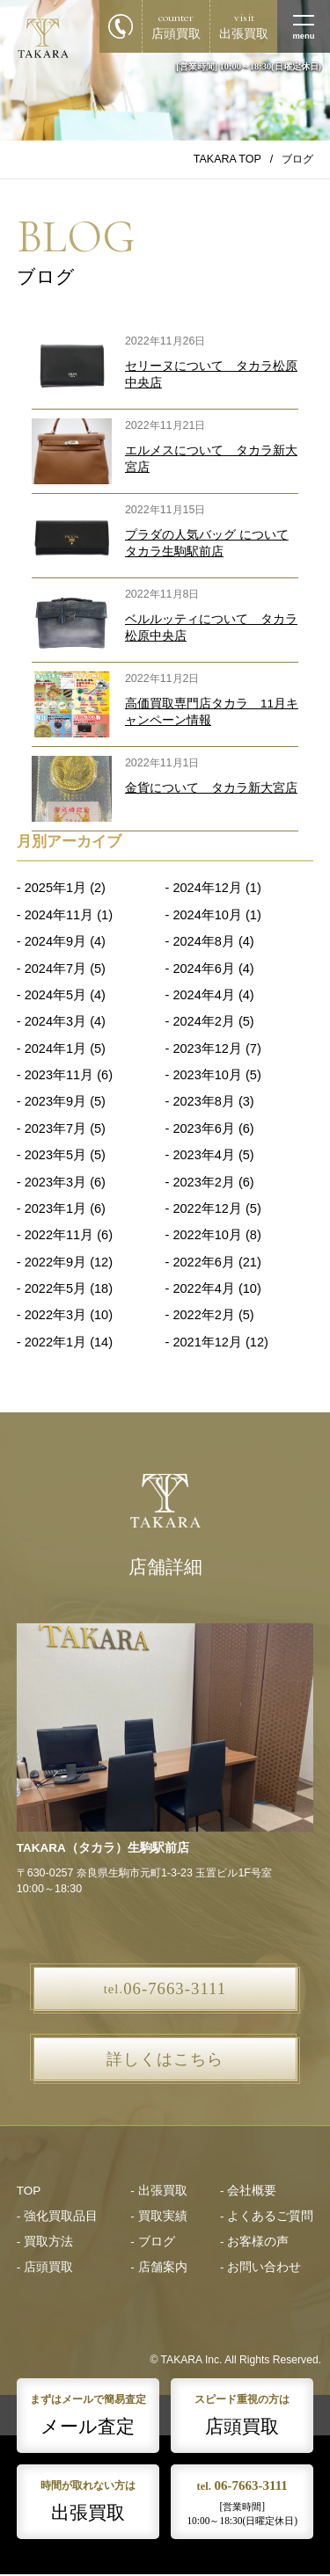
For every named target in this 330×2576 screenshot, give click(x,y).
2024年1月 (55, 1048)
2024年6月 (203, 968)
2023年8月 (203, 1101)
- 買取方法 (45, 2241)
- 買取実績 (158, 2216)
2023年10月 (207, 1075)
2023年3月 (55, 1182)
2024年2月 (203, 1021)
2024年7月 (55, 968)
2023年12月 (207, 1048)
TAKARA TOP (227, 159)
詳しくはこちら (165, 2059)
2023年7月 (55, 1128)
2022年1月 (55, 1342)
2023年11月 (59, 1075)
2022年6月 (203, 1262)
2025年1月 (55, 888)
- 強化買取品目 (57, 2216)
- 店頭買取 (45, 2267)
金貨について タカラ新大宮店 (211, 788)
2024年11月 (59, 915)
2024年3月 (55, 1021)
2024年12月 (207, 888)
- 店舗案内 (158, 2267)
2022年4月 (203, 1288)
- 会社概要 (248, 2190)
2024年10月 (207, 915)
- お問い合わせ (260, 2267)
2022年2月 (203, 1315)
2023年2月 (203, 1182)
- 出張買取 (158, 2190)
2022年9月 (55, 1262)
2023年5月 (55, 1155)
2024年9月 (55, 941)
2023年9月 (55, 1101)
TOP (29, 2190)
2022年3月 (55, 1315)
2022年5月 (55, 1288)
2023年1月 (55, 1208)
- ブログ (152, 2241)
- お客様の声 (254, 2241)
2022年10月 (207, 1235)
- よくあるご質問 (266, 2216)
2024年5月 (55, 995)
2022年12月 (207, 1208)
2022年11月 (59, 1235)
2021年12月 (207, 1342)
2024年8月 (203, 941)
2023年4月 (203, 1155)
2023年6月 (203, 1128)
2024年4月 (203, 995)
